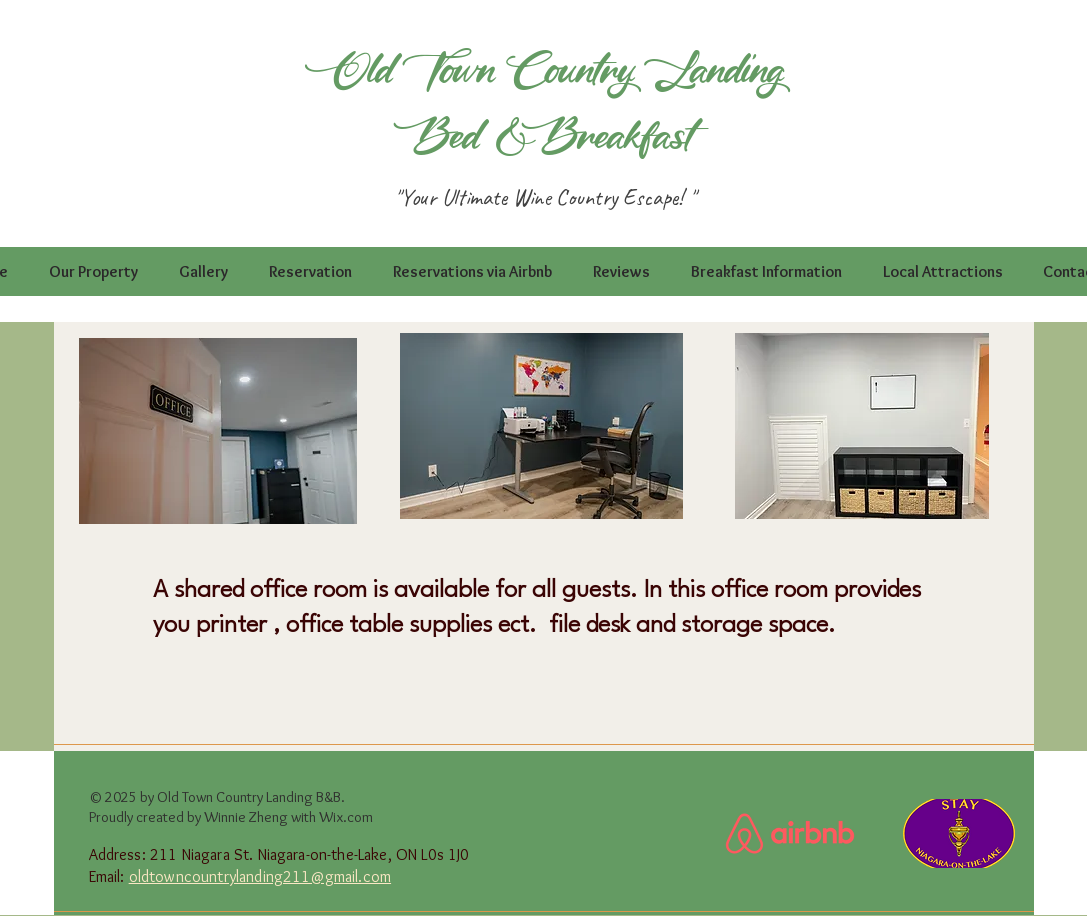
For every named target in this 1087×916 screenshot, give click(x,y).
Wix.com (346, 817)
